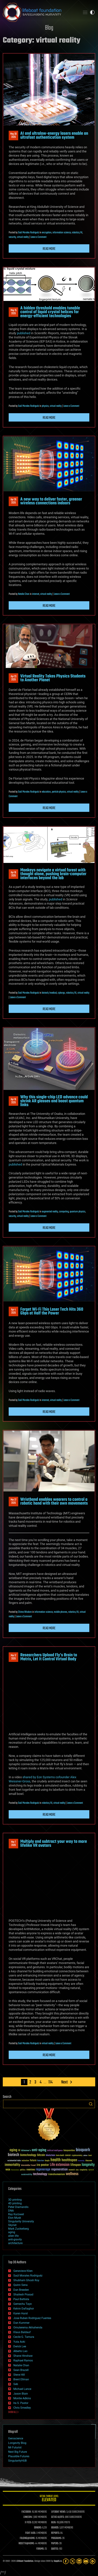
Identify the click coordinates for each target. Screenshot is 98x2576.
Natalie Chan (23, 594)
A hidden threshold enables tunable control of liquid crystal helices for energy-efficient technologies (50, 312)
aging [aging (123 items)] (13, 2150)
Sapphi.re (58, 2561)
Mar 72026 (13, 1844)
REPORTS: (55, 2533)
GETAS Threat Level (49, 2499)
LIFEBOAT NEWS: (58, 2512)
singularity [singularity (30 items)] (83, 2170)
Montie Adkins (22, 2398)
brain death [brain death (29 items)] (60, 2155)
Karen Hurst (20, 2313)
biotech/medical (49, 993)
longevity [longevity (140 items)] (88, 2165)
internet (35, 594)
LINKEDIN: (27, 2517)
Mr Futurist (15, 2447)
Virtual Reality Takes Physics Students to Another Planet (53, 678)
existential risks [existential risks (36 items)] (14, 2160)
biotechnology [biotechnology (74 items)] (28, 2155)
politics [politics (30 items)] (22, 2170)
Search (91, 2104)
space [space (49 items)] (91, 2169)
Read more (49, 249)
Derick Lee (19, 2346)
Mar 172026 (13, 1657)
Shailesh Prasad (23, 2294)
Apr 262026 (13, 501)
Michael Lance (22, 2389)
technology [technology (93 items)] (40, 2174)
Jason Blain (20, 2393)
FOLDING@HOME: (27, 2538)
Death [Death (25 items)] (90, 2156)
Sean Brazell (21, 2370)
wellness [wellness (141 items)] (72, 2174)
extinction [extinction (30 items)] (25, 2161)
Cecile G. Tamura (23, 2336)
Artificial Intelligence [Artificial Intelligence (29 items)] (55, 2151)
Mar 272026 (13, 1501)
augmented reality (50, 1211)
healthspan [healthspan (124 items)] (69, 2160)
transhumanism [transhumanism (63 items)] (56, 2174)
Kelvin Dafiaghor (23, 2308)
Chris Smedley (22, 2407)
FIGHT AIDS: (30, 2533)
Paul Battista (21, 2299)
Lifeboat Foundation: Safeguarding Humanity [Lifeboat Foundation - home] (40, 12)
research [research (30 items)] (72, 2170)
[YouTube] (86, 2561)
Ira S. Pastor (20, 2403)
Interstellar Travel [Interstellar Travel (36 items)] (28, 2165)
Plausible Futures (18, 2456)
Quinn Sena (20, 2285)
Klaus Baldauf (22, 2332)
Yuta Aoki (19, 2341)
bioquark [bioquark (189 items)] (83, 2150)
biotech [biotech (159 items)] (13, 2155)
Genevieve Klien (23, 2271)
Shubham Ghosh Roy (26, 2280)
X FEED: (28, 2522)
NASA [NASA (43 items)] (8, 2170)
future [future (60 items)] (33, 2160)
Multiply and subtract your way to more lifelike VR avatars (53, 1843)
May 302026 (13, 135)
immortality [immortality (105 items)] (12, 2165)
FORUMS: (40, 2549)
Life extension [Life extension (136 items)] (60, 2165)
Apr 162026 (13, 874)
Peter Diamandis (18, 2207)
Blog (49, 28)
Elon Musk (14, 2217)
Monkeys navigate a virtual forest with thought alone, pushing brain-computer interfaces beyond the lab (53, 874)
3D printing (15, 2199)
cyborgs (61, 993)
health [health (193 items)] (55, 2160)
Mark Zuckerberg (18, 2228)
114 (50, 2082)
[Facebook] (66, 2561)
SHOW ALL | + (13, 2412)
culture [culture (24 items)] (85, 2156)
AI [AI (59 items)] (19, 2150)
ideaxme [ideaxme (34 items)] (88, 2161)
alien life (13, 2235)
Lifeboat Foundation (24, 2561)
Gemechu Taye (22, 2304)
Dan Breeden (21, 2289)
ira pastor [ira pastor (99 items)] (43, 2165)
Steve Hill (19, 2374)
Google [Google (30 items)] (47, 2161)
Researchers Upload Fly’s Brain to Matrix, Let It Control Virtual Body (48, 1657)
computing (64, 1211)
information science (62, 232)
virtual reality (23, 237)
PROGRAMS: (56, 2538)
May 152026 (13, 312)
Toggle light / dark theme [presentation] (92, 12)
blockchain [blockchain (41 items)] (50, 2155)
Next (64, 2082)
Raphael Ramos (23, 2360)
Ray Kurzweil (16, 2214)
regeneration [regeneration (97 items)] (59, 2169)
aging (11, 2232)
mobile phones (60, 1612)
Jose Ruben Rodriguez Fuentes (32, 2318)
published (23, 333)
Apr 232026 (13, 678)
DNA (11, 2210)
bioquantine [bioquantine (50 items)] (69, 2150)
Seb (15, 2384)
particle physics (59, 792)
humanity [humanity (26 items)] (81, 2161)
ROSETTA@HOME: (27, 2543)
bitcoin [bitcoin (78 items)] (41, 2155)
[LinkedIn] (79, 2561)
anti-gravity (15, 2239)
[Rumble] (92, 2561)
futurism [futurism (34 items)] (40, 2161)
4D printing (15, 2203)
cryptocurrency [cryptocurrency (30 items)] (77, 2155)
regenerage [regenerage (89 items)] (43, 2169)
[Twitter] (72, 2561)
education (46, 792)
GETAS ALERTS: (58, 2517)
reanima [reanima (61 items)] (30, 2169)
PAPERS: (55, 2543)
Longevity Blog (17, 2443)
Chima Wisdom (25, 1612)
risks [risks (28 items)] (77, 2170)
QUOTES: (55, 2549)
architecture (15, 2243)
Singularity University (21, 2221)
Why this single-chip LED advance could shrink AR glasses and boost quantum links (54, 1101)
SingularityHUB (17, 2460)
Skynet (12, 2225)
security (12, 237)
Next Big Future (17, 2451)
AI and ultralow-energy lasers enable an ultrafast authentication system (54, 135)
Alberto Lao (20, 2351)
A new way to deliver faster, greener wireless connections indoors (51, 501)
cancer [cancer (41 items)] (68, 2155)
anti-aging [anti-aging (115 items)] (39, 2150)
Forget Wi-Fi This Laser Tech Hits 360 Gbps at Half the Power (51, 1311)
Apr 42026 (13, 1311)
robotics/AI (77, 232)
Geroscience (15, 2438)
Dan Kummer (21, 2322)
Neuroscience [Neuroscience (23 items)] (15, 2170)
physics (45, 406)
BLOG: (53, 2522)
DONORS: (38, 2527)
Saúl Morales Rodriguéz (28, 232)
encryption (47, 232)
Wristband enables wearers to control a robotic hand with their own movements (54, 1501)
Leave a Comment (38, 237)
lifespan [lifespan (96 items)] (75, 2165)
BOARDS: (55, 2527)
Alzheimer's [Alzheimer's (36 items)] (26, 2150)
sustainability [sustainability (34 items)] (26, 2175)
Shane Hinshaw (23, 2355)
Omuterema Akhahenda (27, 2327)
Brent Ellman (21, 2379)
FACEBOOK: (26, 2512)
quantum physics (77, 1211)
